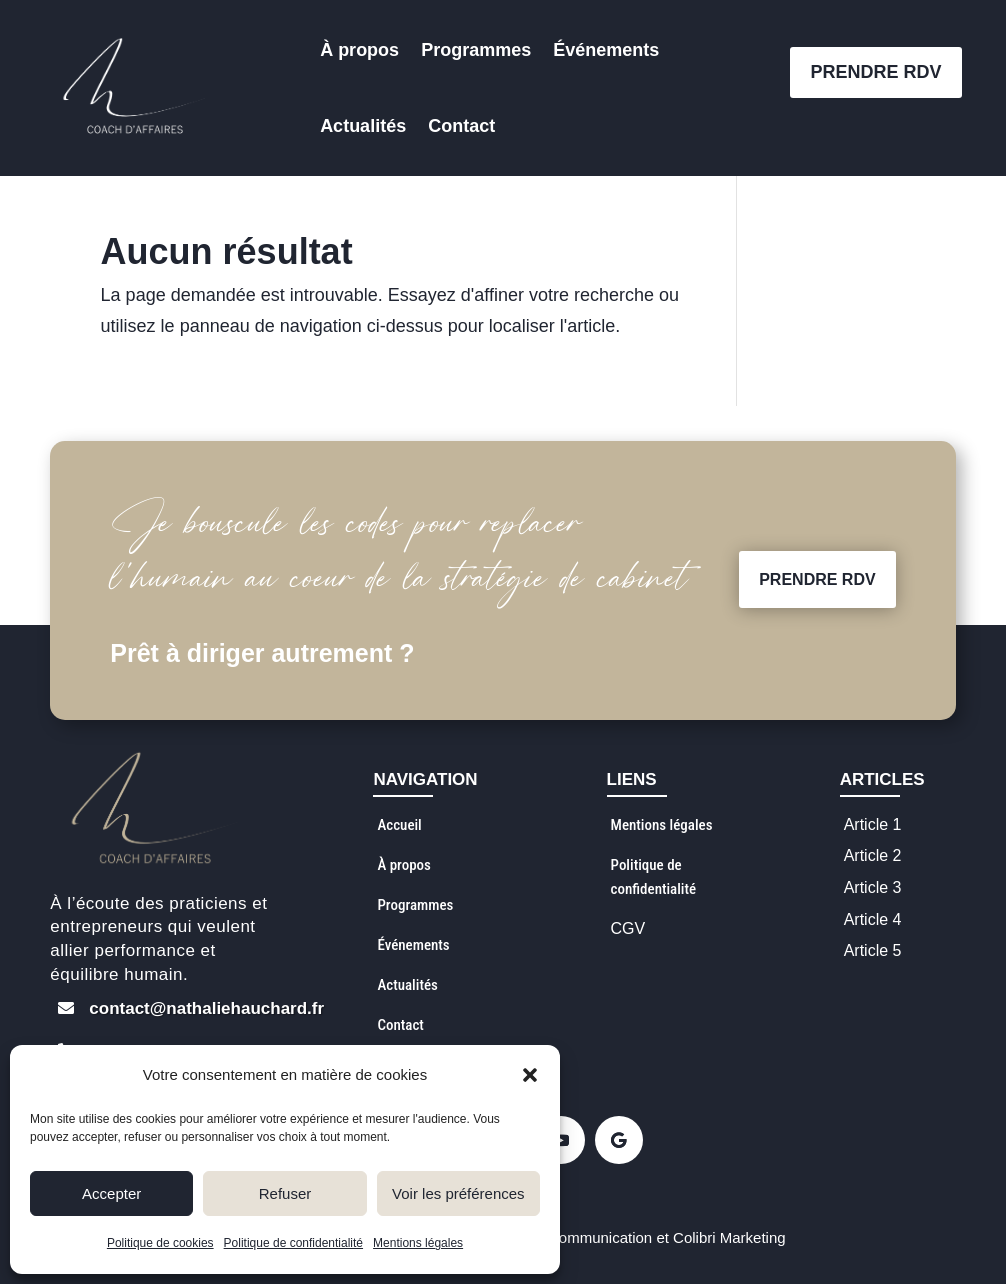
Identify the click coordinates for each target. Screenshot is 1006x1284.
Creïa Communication (579, 1237)
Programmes (476, 50)
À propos (359, 50)
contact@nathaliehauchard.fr (206, 1008)
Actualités (363, 126)
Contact (461, 126)
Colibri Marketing (729, 1237)
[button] (530, 1075)
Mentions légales (418, 1243)
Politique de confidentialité (293, 1243)
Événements (606, 50)
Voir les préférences (458, 1193)
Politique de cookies (160, 1243)
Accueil (399, 825)
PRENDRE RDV (875, 72)
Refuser (285, 1193)
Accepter (111, 1193)
